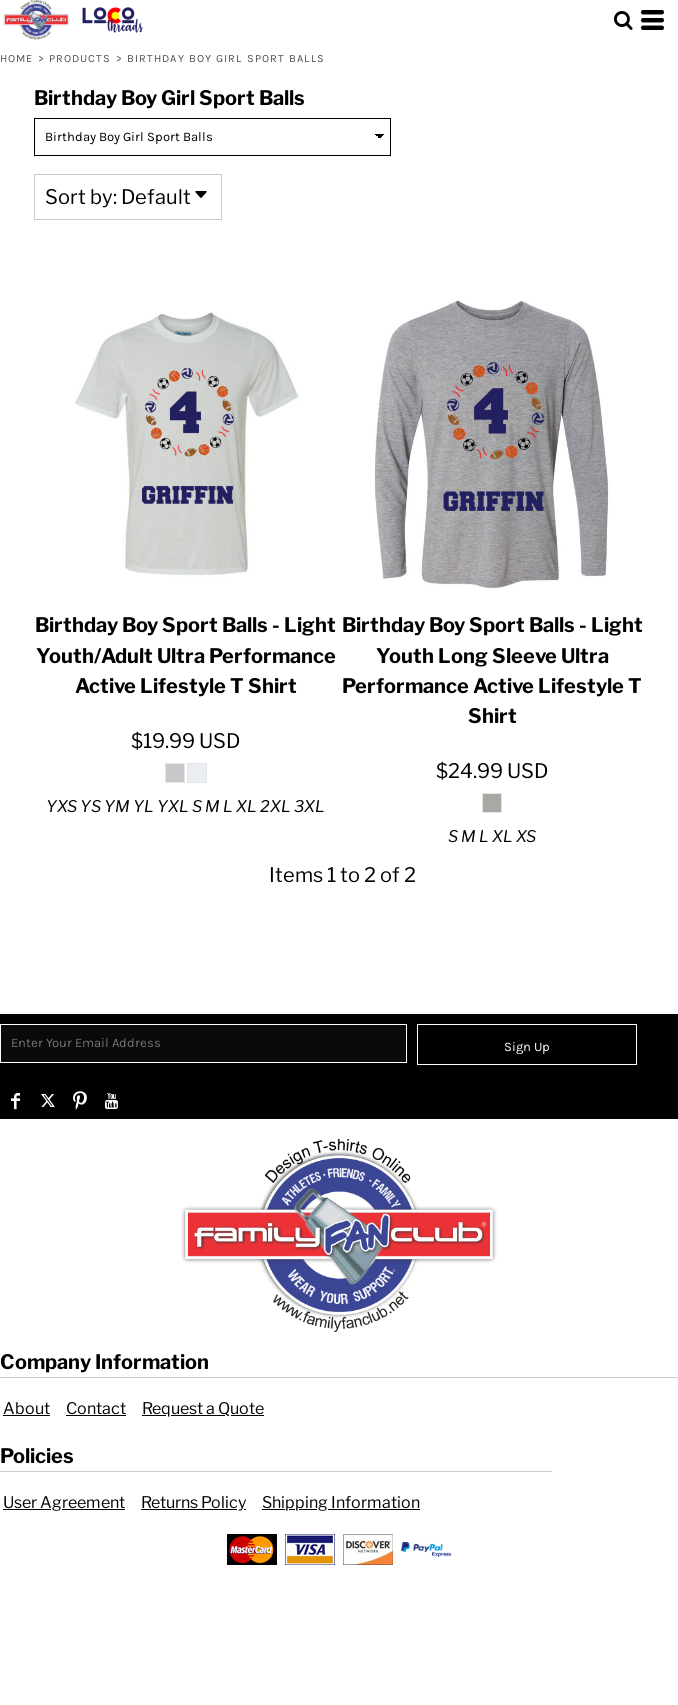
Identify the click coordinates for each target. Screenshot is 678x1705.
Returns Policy (193, 1502)
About (26, 1408)
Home (16, 58)
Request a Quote (203, 1408)
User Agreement (64, 1502)
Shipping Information (341, 1502)
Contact (96, 1408)
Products (80, 58)
